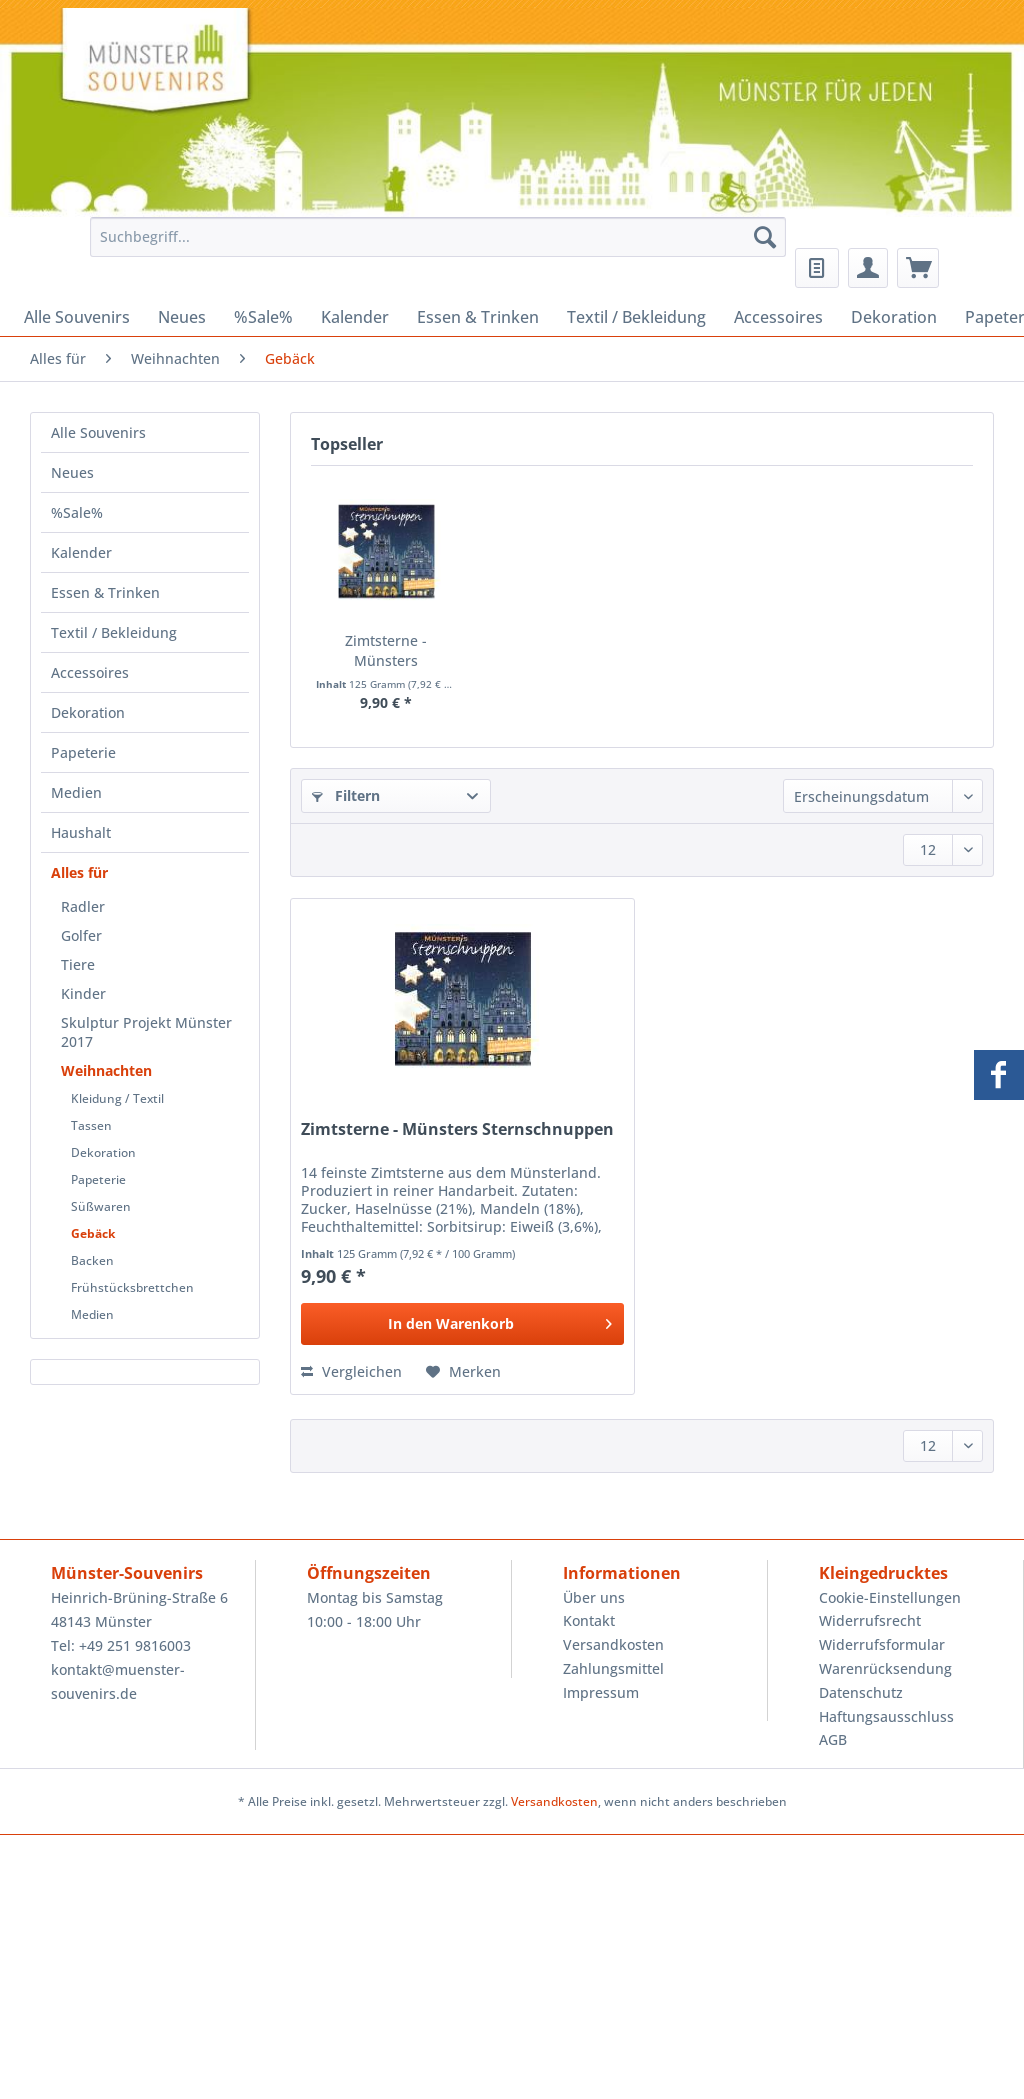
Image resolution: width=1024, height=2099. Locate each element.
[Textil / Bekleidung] (636, 317)
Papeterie (83, 752)
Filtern (346, 795)
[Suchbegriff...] (438, 237)
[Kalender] (355, 317)
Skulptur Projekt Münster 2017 (146, 1032)
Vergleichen (351, 1371)
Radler (83, 906)
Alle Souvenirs (98, 432)
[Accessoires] (778, 317)
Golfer (81, 935)
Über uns (594, 1597)
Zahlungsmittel (613, 1668)
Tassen (91, 1125)
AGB (833, 1739)
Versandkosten (613, 1644)
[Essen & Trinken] (478, 317)
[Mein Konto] (868, 268)
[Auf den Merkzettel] (463, 1372)
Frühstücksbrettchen (132, 1287)
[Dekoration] (894, 317)
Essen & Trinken (105, 592)
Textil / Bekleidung (114, 632)
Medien (76, 792)
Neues (72, 472)
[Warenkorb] (918, 268)
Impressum (601, 1692)
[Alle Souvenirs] (77, 317)
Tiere (78, 964)
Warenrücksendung (885, 1668)
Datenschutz (861, 1692)
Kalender (81, 552)
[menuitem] (433, 246)
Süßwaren (101, 1206)
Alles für (79, 872)
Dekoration (88, 712)
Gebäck (93, 1233)
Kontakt (589, 1620)
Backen (92, 1260)
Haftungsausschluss (886, 1716)
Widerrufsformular (882, 1644)
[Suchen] (765, 237)
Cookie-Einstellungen (890, 1597)
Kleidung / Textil (117, 1098)
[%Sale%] (263, 317)
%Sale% (77, 512)
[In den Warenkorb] (462, 1324)
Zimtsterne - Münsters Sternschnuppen (386, 651)
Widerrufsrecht (870, 1620)
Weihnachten (106, 1070)
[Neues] (182, 317)
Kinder (83, 993)
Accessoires (90, 672)
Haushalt (81, 832)
